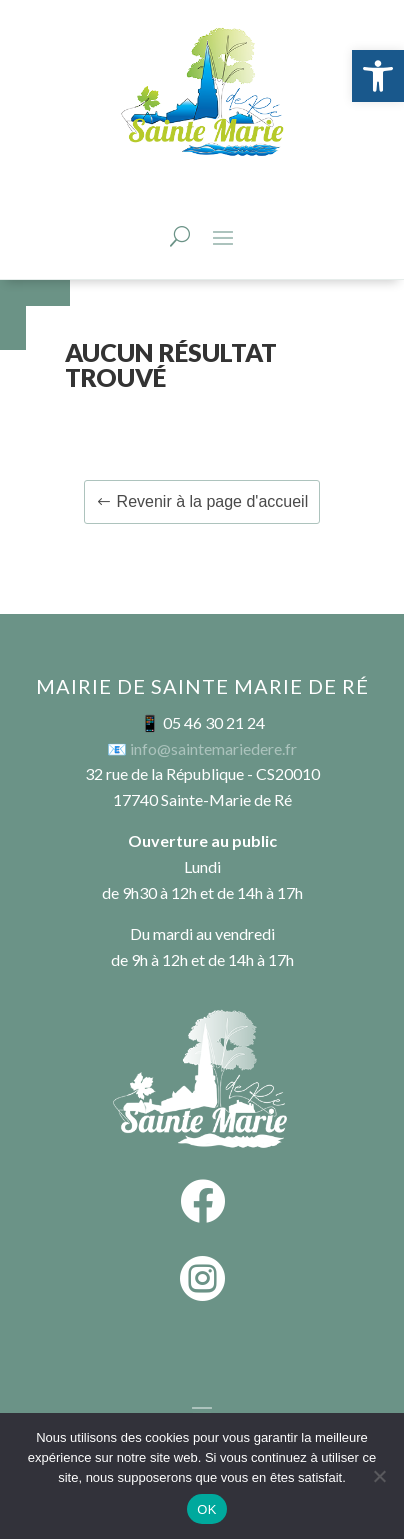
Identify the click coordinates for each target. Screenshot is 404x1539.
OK (206, 1509)
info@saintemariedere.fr (213, 748)
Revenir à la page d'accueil (213, 501)
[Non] (379, 1476)
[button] (378, 76)
